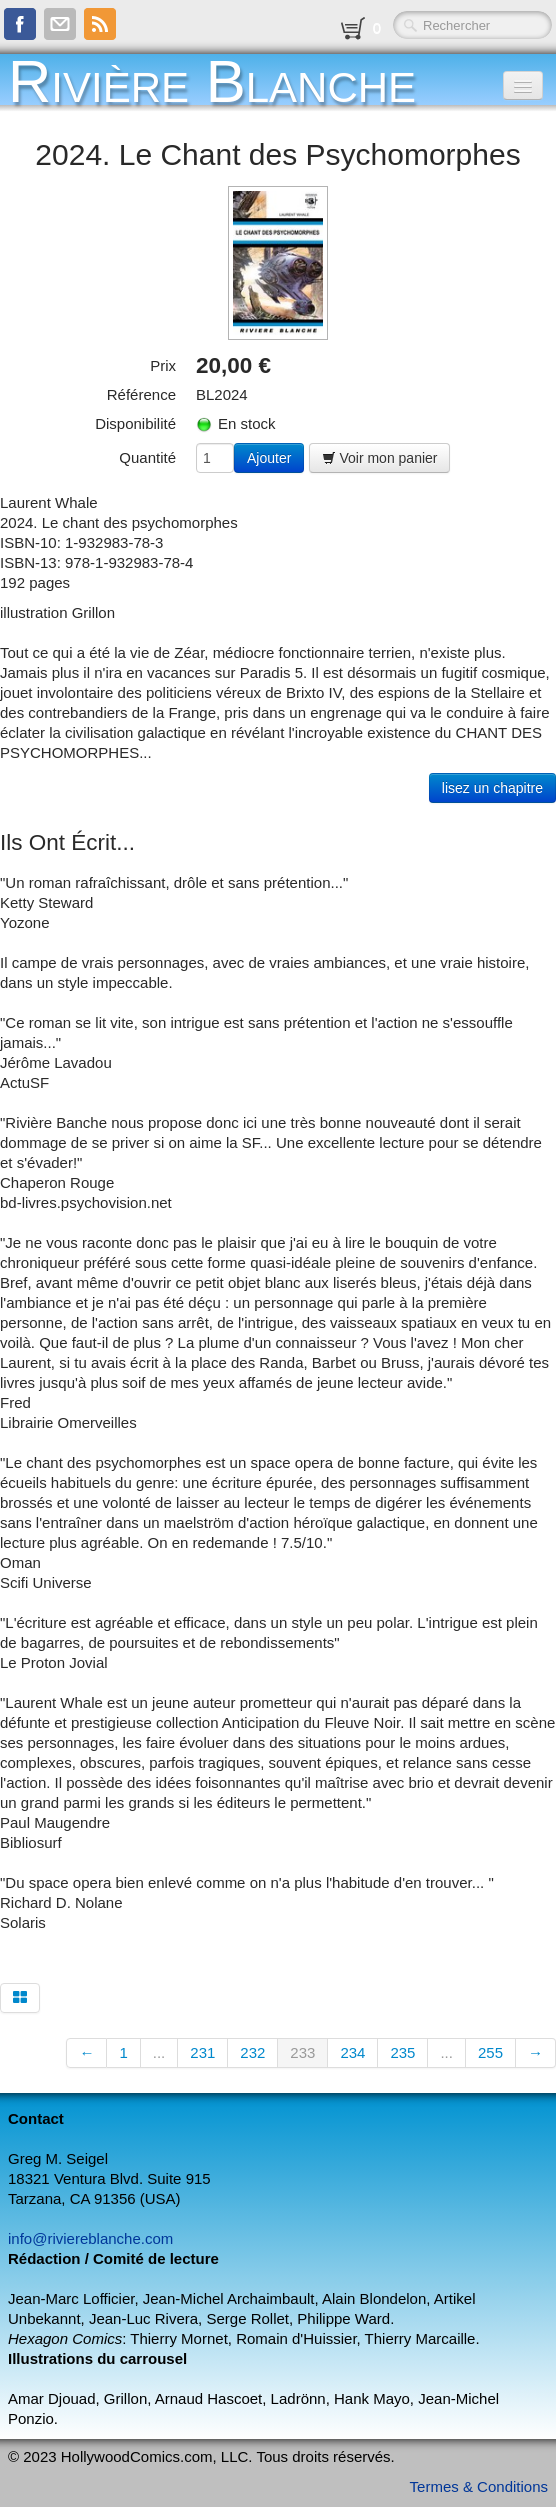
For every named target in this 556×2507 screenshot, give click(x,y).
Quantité (147, 457)
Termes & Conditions (479, 2486)
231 (202, 2052)
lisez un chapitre (492, 788)
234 (352, 2052)
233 (302, 2052)
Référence (141, 394)
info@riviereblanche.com (90, 2238)
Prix (163, 365)
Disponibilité (135, 423)
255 (490, 2052)
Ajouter (269, 458)
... (159, 2052)
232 (252, 2052)
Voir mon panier (380, 458)
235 (402, 2052)
